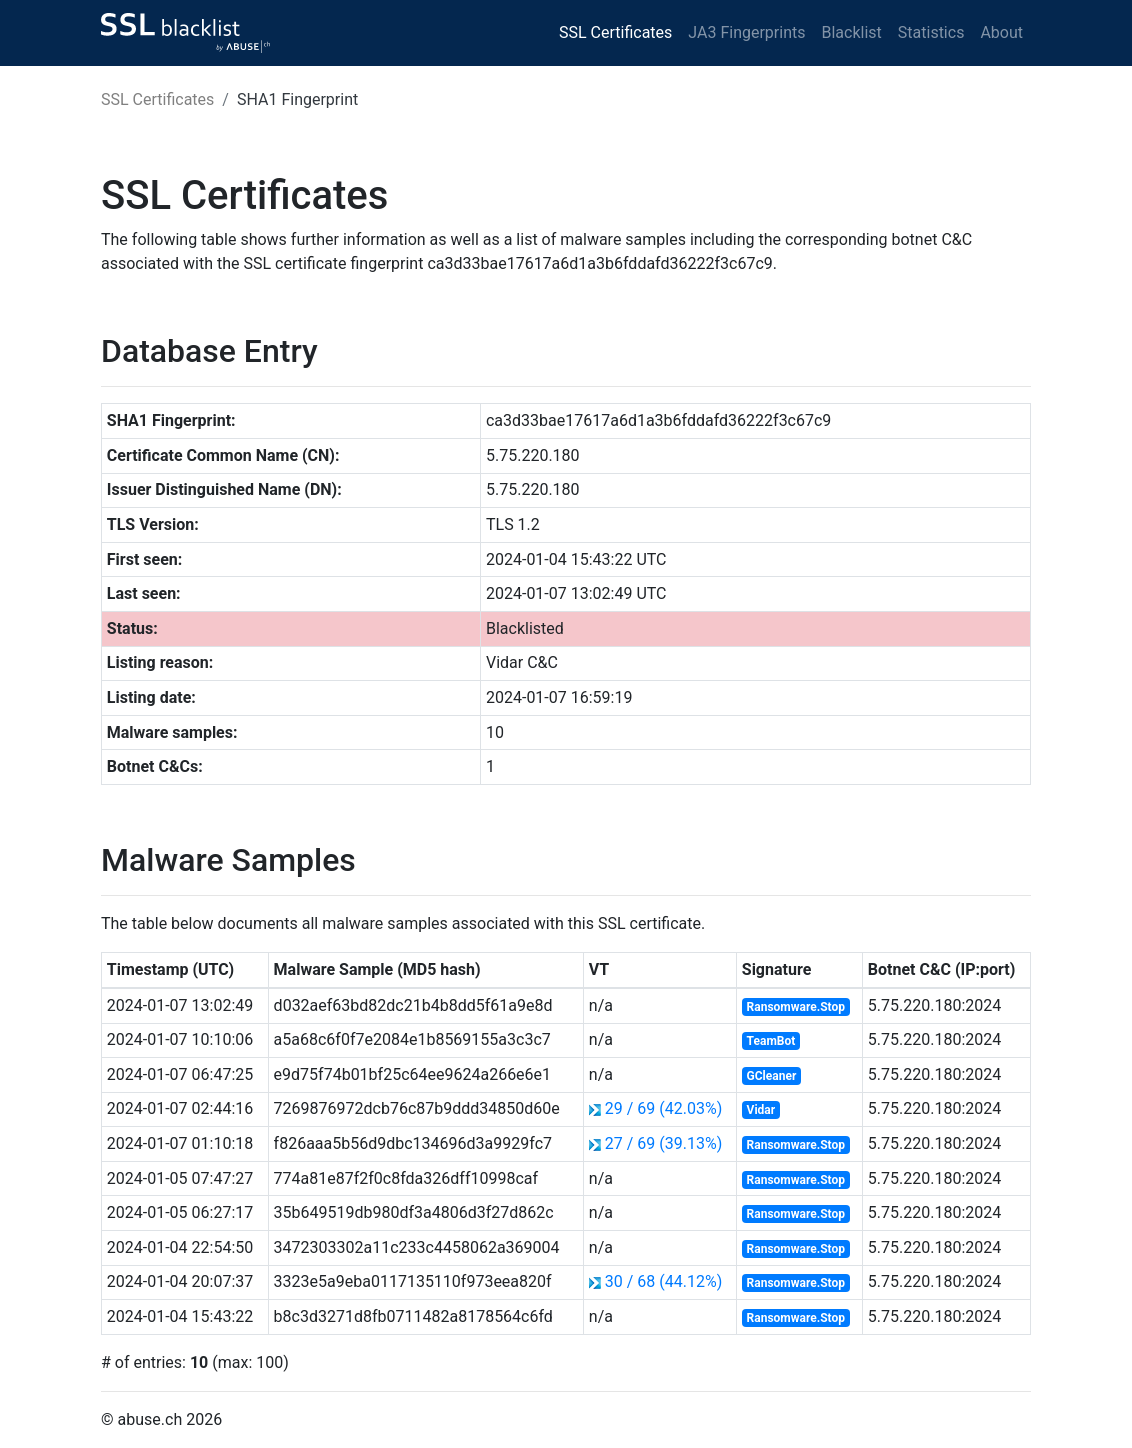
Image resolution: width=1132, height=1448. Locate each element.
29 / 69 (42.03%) (663, 1108)
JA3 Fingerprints (746, 32)
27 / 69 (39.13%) (663, 1143)
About (1001, 32)
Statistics (931, 32)
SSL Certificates (615, 32)
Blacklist (851, 32)
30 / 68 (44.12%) (663, 1281)
